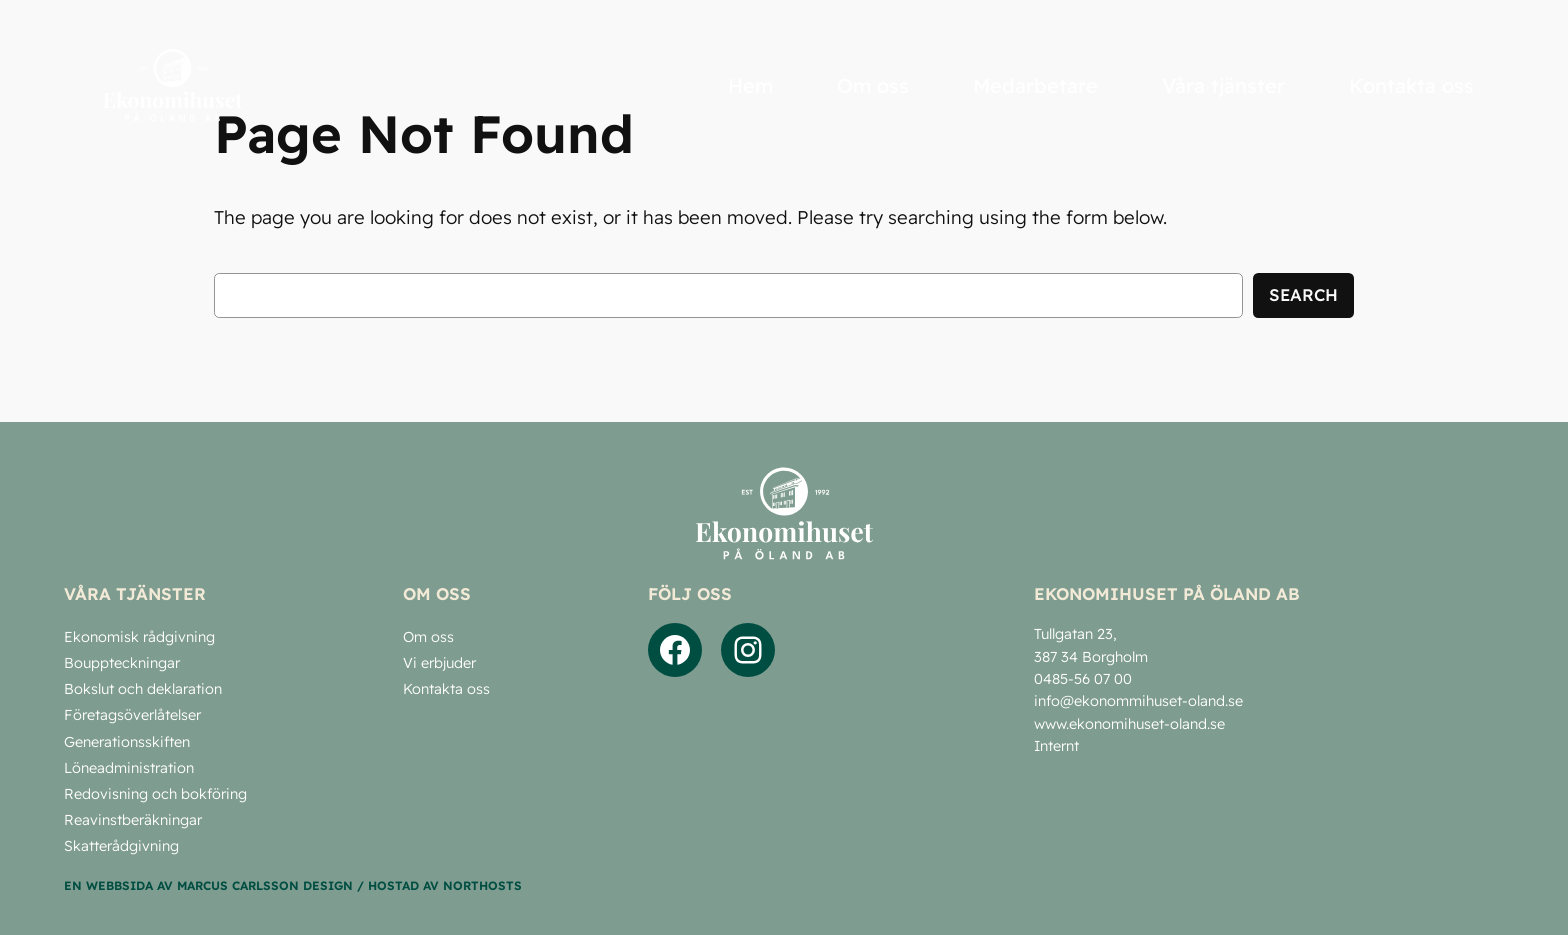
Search (1303, 294)
